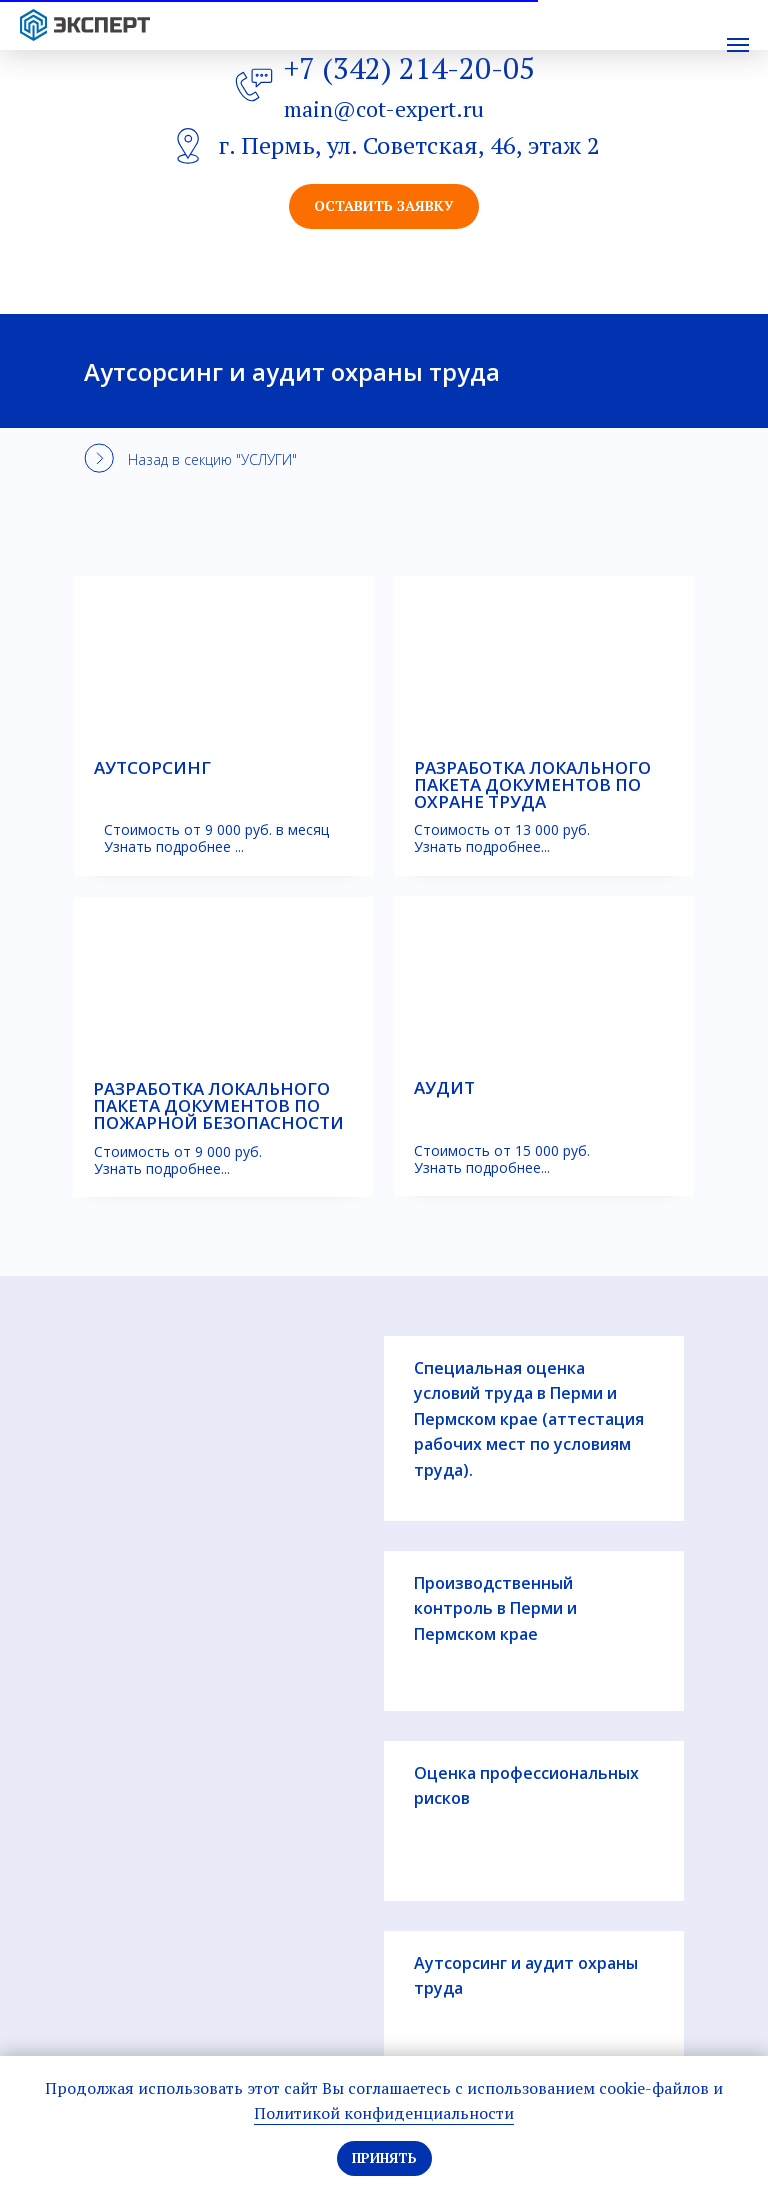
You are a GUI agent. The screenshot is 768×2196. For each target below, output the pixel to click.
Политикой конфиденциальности (384, 2113)
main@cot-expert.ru (384, 108)
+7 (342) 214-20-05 (409, 68)
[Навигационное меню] (738, 45)
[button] (384, 206)
